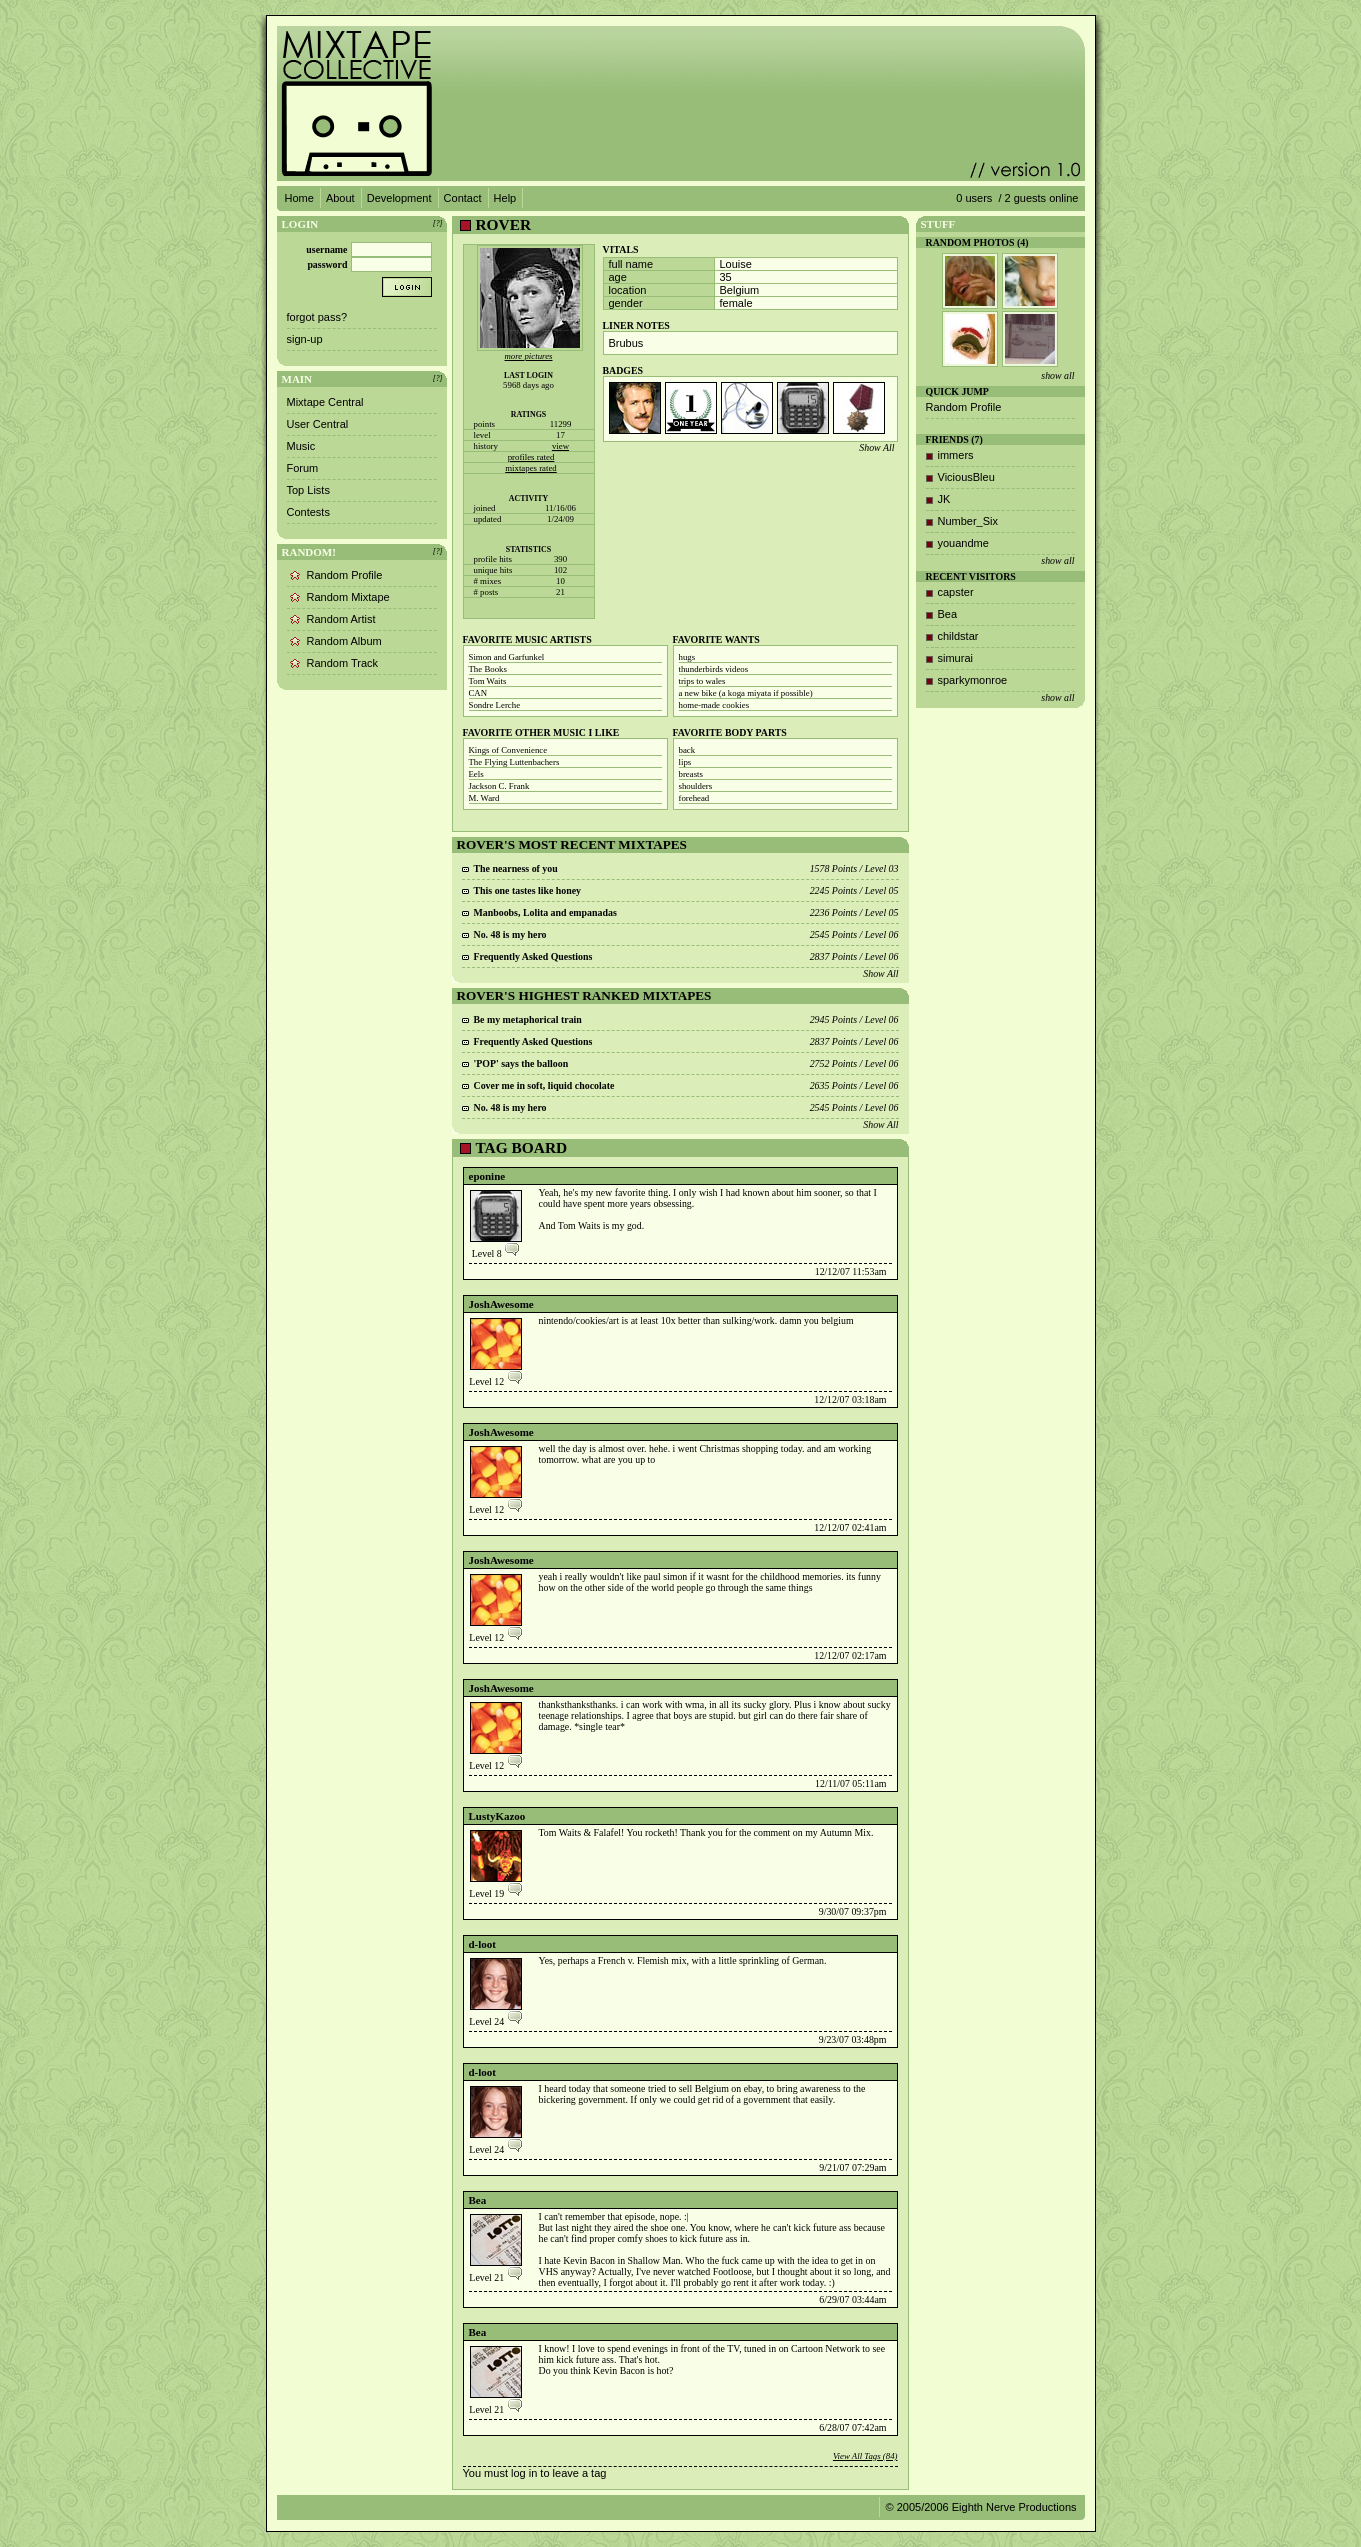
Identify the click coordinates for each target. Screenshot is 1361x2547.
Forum (303, 468)
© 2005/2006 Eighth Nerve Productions (981, 2507)
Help (505, 198)
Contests (308, 512)
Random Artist (341, 619)
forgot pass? (317, 317)
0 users (974, 198)
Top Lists (308, 490)
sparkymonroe (973, 680)
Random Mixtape (348, 597)
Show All (876, 447)
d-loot (483, 1944)
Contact (463, 198)
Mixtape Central (325, 402)
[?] (438, 223)
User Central (318, 424)
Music (301, 446)
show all (1057, 375)
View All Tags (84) (865, 2456)
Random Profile (345, 575)
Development (399, 198)
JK (944, 499)
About (340, 198)
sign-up (305, 339)
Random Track (343, 663)
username (326, 249)
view (560, 446)
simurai (955, 658)
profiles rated (531, 457)
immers (956, 455)
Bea (478, 2200)
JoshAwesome (501, 1304)
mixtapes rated (531, 468)
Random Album (344, 641)
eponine (487, 1176)
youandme (963, 543)
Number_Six (968, 521)
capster (956, 592)
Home (299, 198)
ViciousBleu (966, 477)
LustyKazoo (497, 1816)
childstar (958, 636)
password (327, 264)
